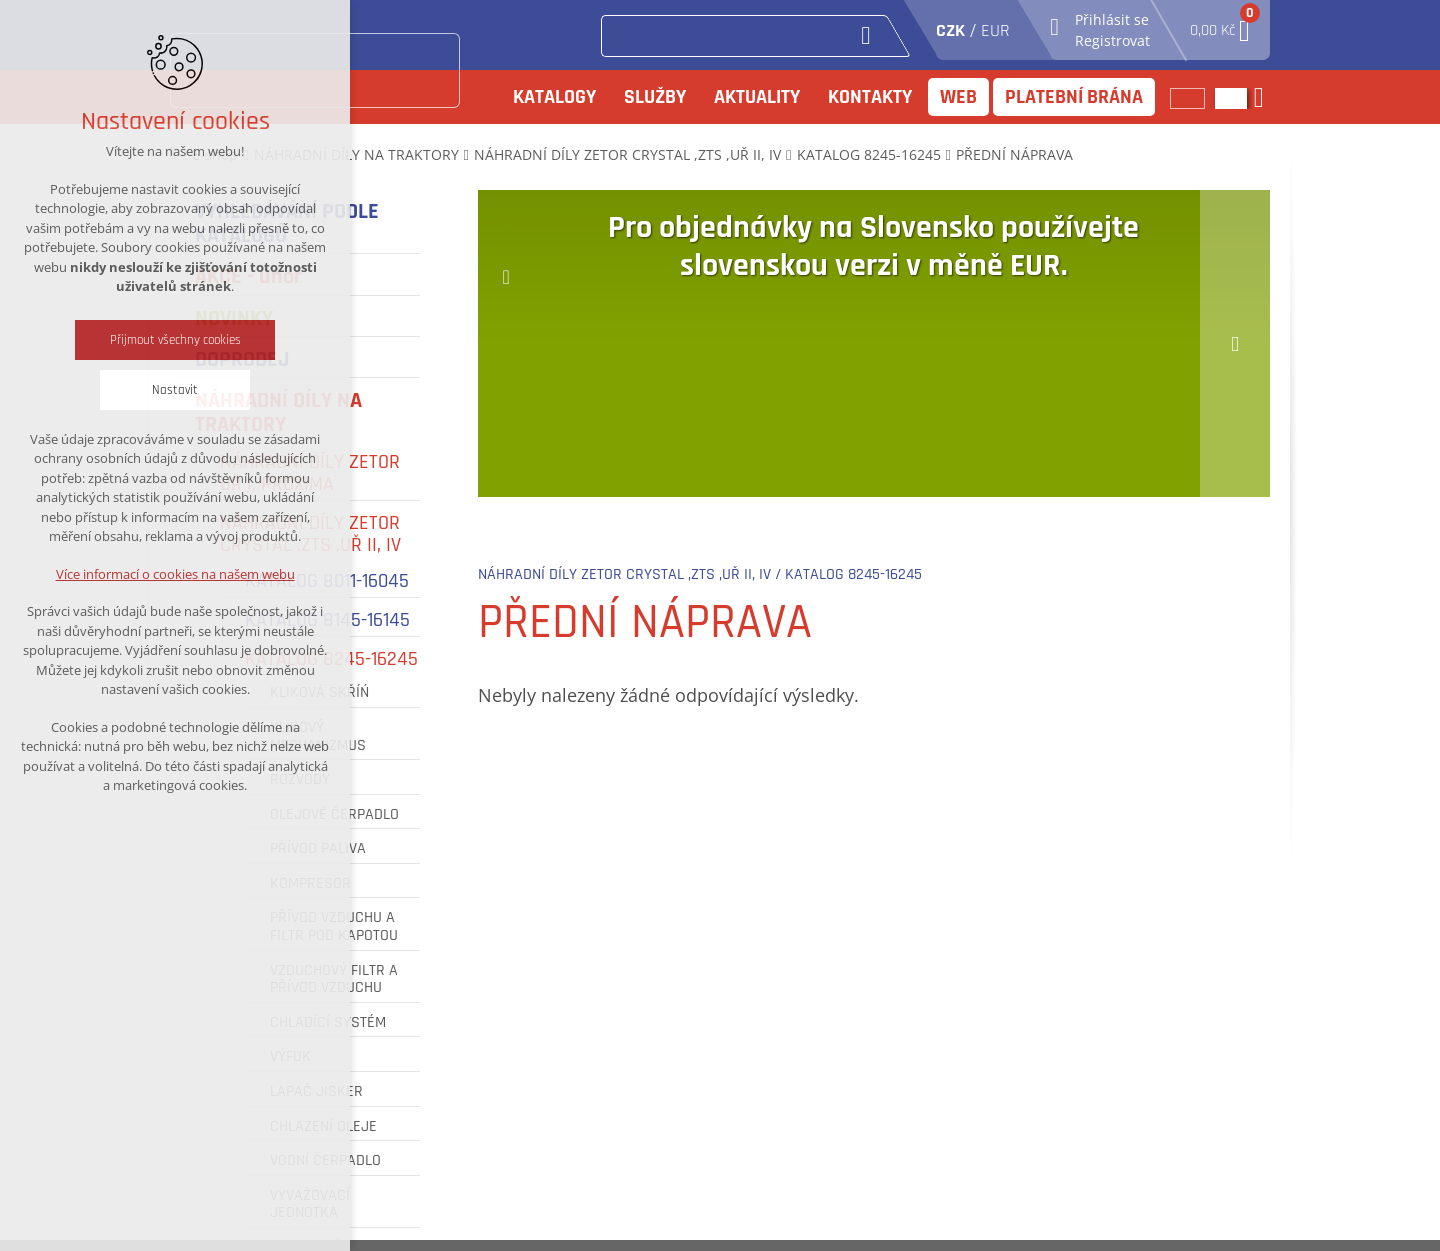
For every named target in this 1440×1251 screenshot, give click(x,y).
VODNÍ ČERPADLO (325, 1161)
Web (958, 97)
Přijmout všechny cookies (175, 340)
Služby (655, 97)
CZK (950, 30)
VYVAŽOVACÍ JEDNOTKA (310, 1204)
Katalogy (554, 97)
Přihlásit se (1112, 19)
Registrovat (1112, 40)
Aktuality (757, 97)
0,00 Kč (1220, 24)
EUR (995, 30)
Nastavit (175, 390)
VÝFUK (290, 1057)
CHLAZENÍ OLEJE (323, 1127)
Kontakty (870, 97)
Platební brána (1074, 97)
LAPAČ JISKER (316, 1092)
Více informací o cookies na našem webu (175, 574)
